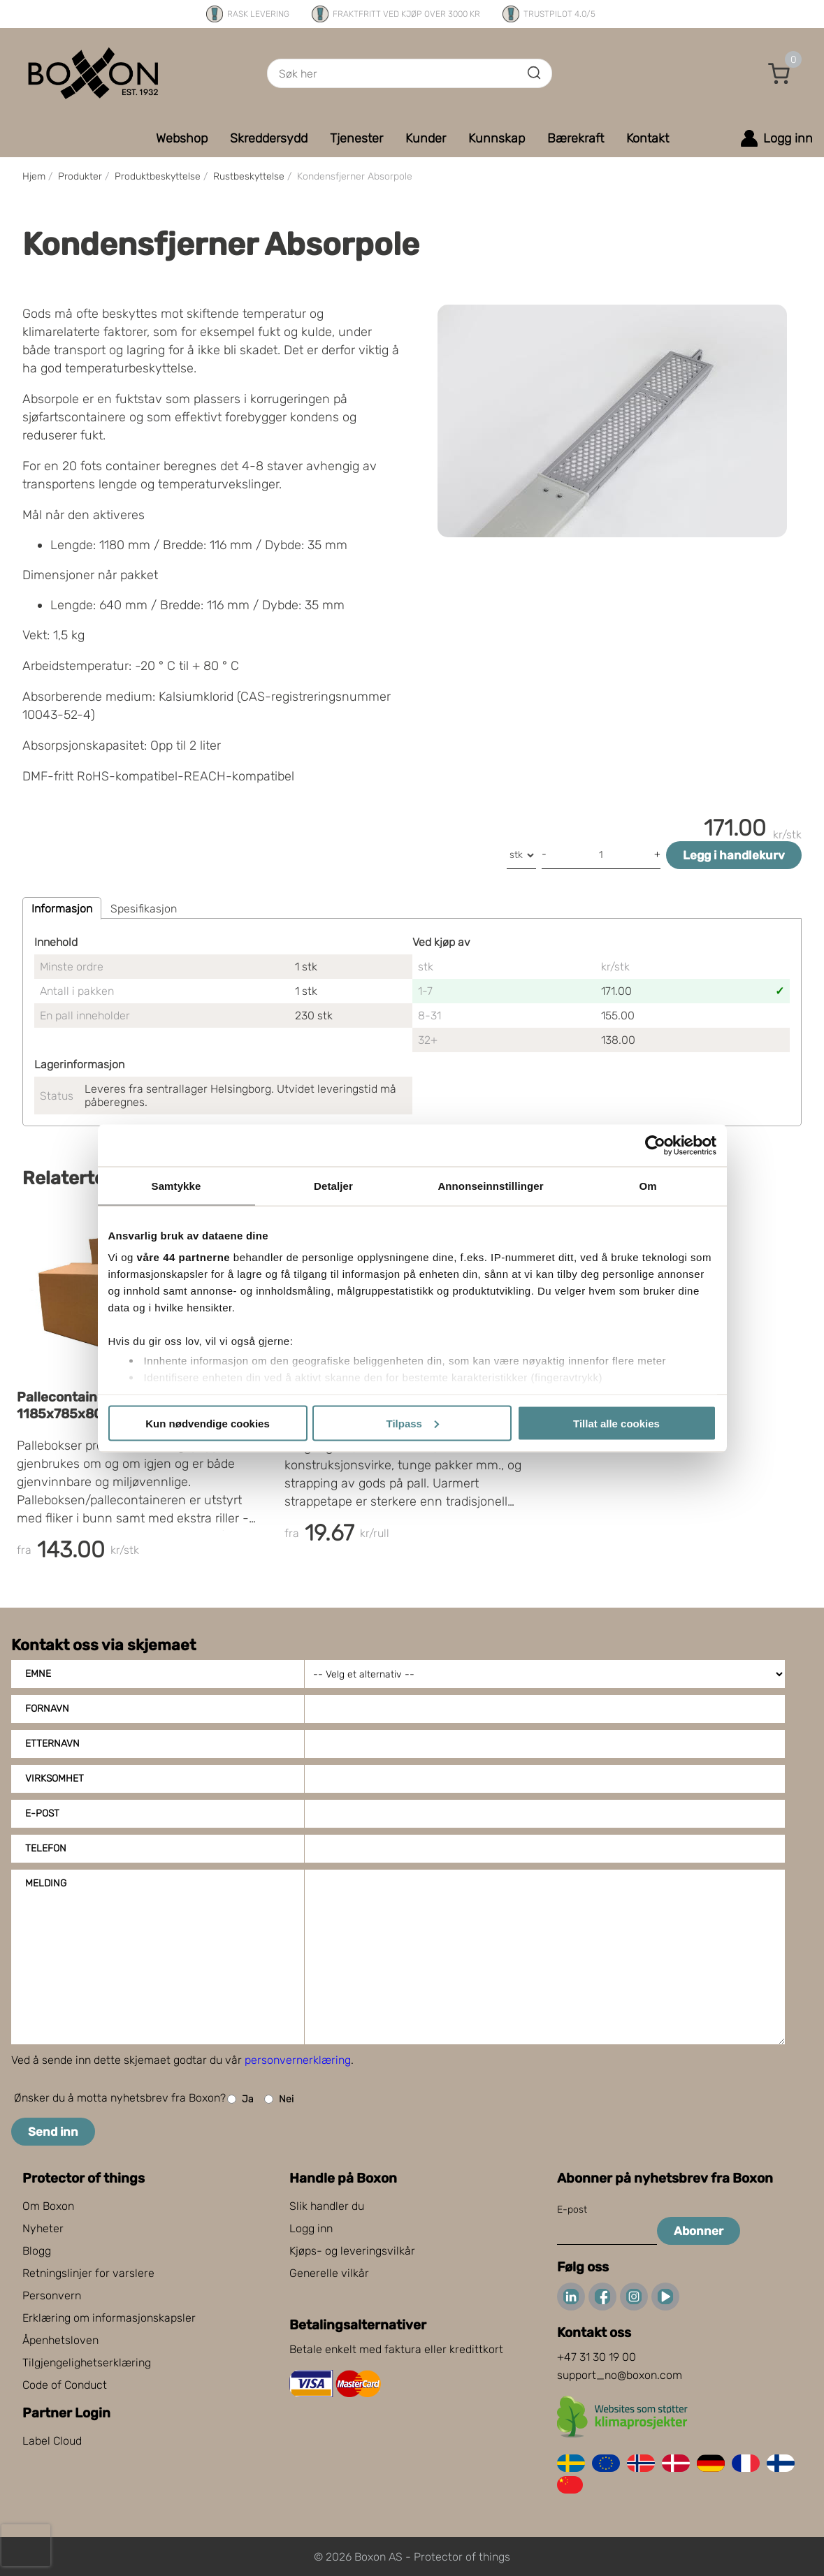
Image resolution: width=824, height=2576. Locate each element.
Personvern (51, 2295)
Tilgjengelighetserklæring (86, 2362)
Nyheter (43, 2228)
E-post (42, 1813)
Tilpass (412, 1423)
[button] (779, 73)
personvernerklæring (298, 2060)
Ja (240, 2099)
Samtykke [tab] (176, 1185)
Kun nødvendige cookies (207, 1423)
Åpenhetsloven (60, 2340)
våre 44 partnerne (184, 1257)
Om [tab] (647, 1185)
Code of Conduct (64, 2385)
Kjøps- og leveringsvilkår (352, 2250)
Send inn (53, 2132)
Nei (279, 2099)
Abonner (698, 2231)
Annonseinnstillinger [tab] (490, 1185)
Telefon (45, 1848)
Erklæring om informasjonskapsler (109, 2317)
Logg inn (311, 2228)
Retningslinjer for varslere (88, 2273)
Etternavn (52, 1743)
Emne (38, 1674)
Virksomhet (54, 1778)
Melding (45, 1883)
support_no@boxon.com (619, 2375)
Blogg (36, 2250)
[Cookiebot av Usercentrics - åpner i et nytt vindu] (655, 1145)
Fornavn (47, 1709)
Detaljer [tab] (333, 1185)
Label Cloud (52, 2440)
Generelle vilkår (329, 2273)
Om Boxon (48, 2206)
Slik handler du (326, 2206)
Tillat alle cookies (616, 1423)
